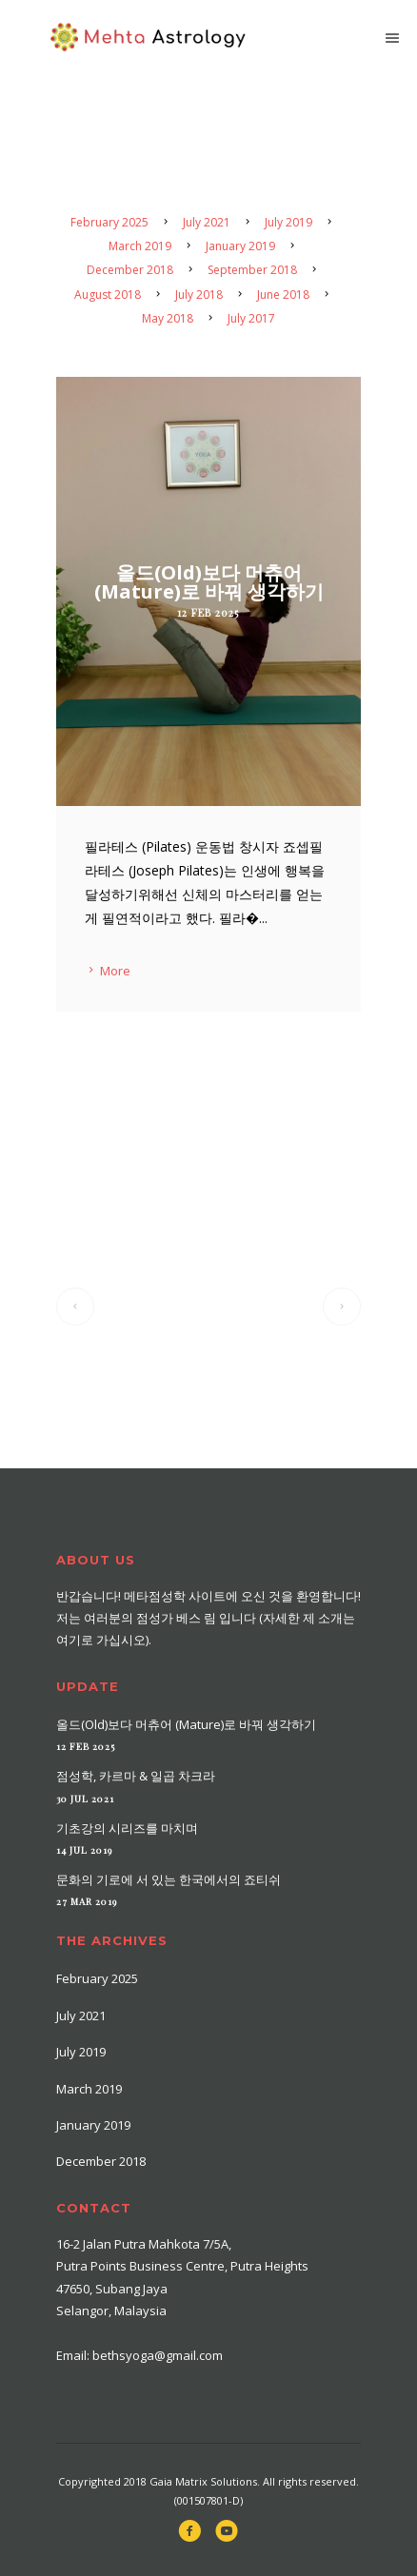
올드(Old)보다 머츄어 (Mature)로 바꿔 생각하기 (186, 1724)
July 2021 (206, 222)
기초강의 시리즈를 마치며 (127, 1828)
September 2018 (252, 270)
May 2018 (167, 318)
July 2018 (199, 294)
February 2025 (109, 222)
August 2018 (107, 294)
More (107, 970)
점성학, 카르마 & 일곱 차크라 (135, 1775)
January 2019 (240, 246)
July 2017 (251, 318)
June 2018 (283, 294)
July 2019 (288, 222)
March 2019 (140, 246)
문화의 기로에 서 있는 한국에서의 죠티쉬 (168, 1879)
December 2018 (130, 270)
